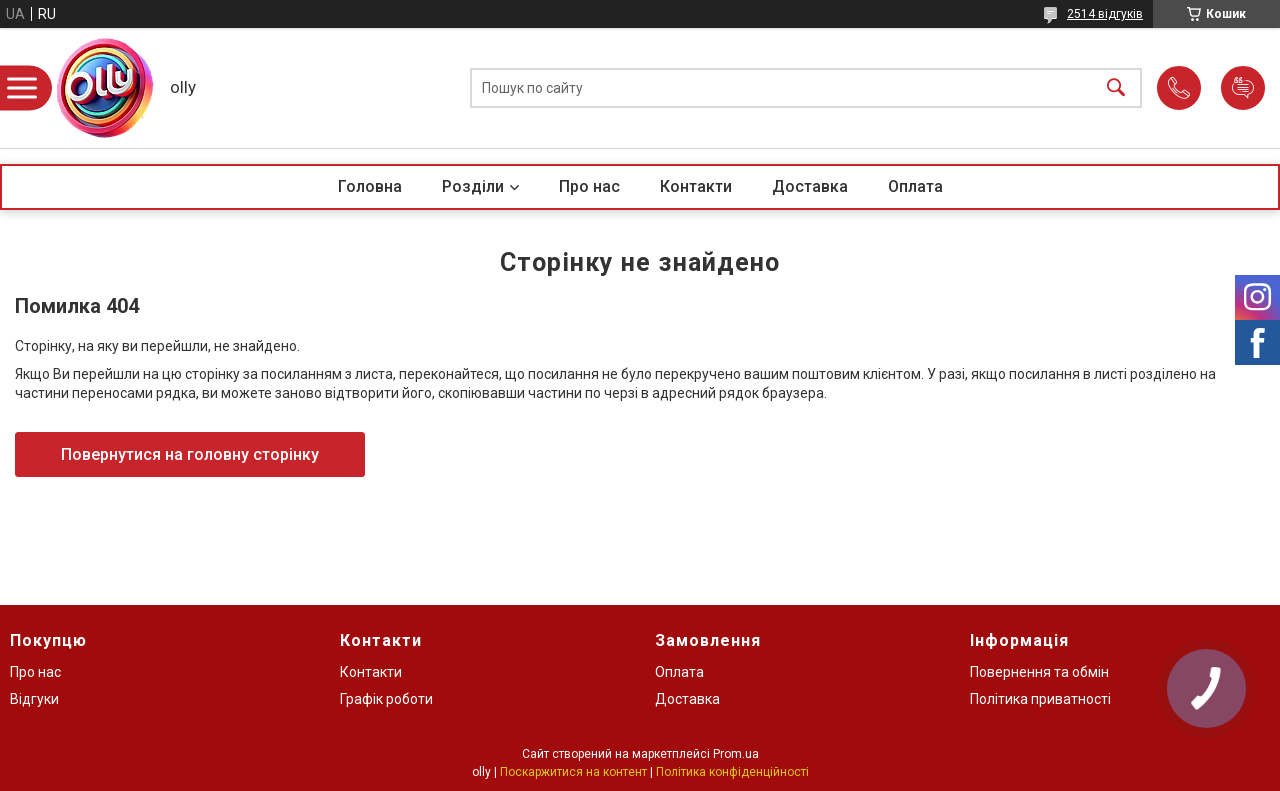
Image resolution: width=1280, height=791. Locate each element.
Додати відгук (1243, 88)
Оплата (915, 186)
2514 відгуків (1105, 14)
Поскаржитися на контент (573, 772)
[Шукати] (1116, 88)
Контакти (696, 186)
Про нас (589, 186)
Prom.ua (736, 754)
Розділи (473, 186)
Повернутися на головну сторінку (190, 454)
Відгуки (34, 699)
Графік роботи (386, 699)
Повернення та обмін (1039, 672)
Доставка (810, 186)
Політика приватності (1040, 699)
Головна (370, 186)
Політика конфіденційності (732, 772)
